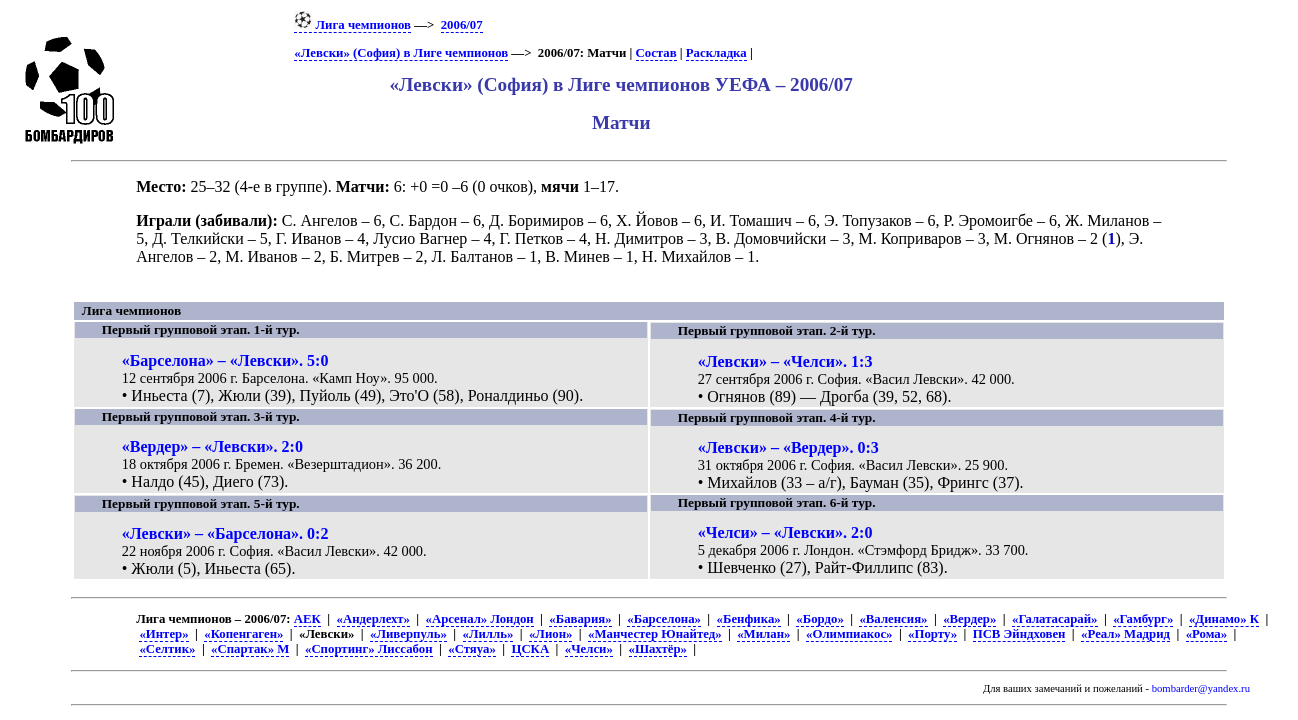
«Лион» (550, 634)
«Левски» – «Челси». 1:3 (785, 361)
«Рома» (1206, 634)
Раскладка (716, 53)
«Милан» (763, 634)
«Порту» (932, 634)
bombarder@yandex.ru (1201, 688)
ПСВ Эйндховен (1019, 634)
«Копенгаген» (243, 634)
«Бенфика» (749, 619)
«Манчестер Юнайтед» (655, 634)
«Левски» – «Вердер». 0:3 (788, 447)
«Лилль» (488, 634)
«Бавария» (580, 619)
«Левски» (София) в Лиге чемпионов (401, 53)
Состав (656, 53)
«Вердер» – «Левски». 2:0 (212, 446)
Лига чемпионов (352, 25)
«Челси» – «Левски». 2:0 (785, 532)
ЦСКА (530, 649)
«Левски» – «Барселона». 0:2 (225, 533)
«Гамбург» (1143, 619)
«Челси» (589, 649)
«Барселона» (664, 619)
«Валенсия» (893, 619)
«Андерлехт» (373, 619)
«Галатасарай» (1055, 619)
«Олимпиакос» (849, 634)
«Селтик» (167, 649)
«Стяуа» (472, 649)
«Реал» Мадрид (1125, 634)
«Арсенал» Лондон (480, 619)
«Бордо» (819, 619)
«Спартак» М (250, 649)
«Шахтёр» (658, 649)
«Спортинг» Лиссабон (369, 649)
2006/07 (462, 25)
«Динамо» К (1224, 619)
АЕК (307, 619)
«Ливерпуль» (408, 634)
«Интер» (163, 634)
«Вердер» (969, 619)
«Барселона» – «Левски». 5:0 (225, 360)
